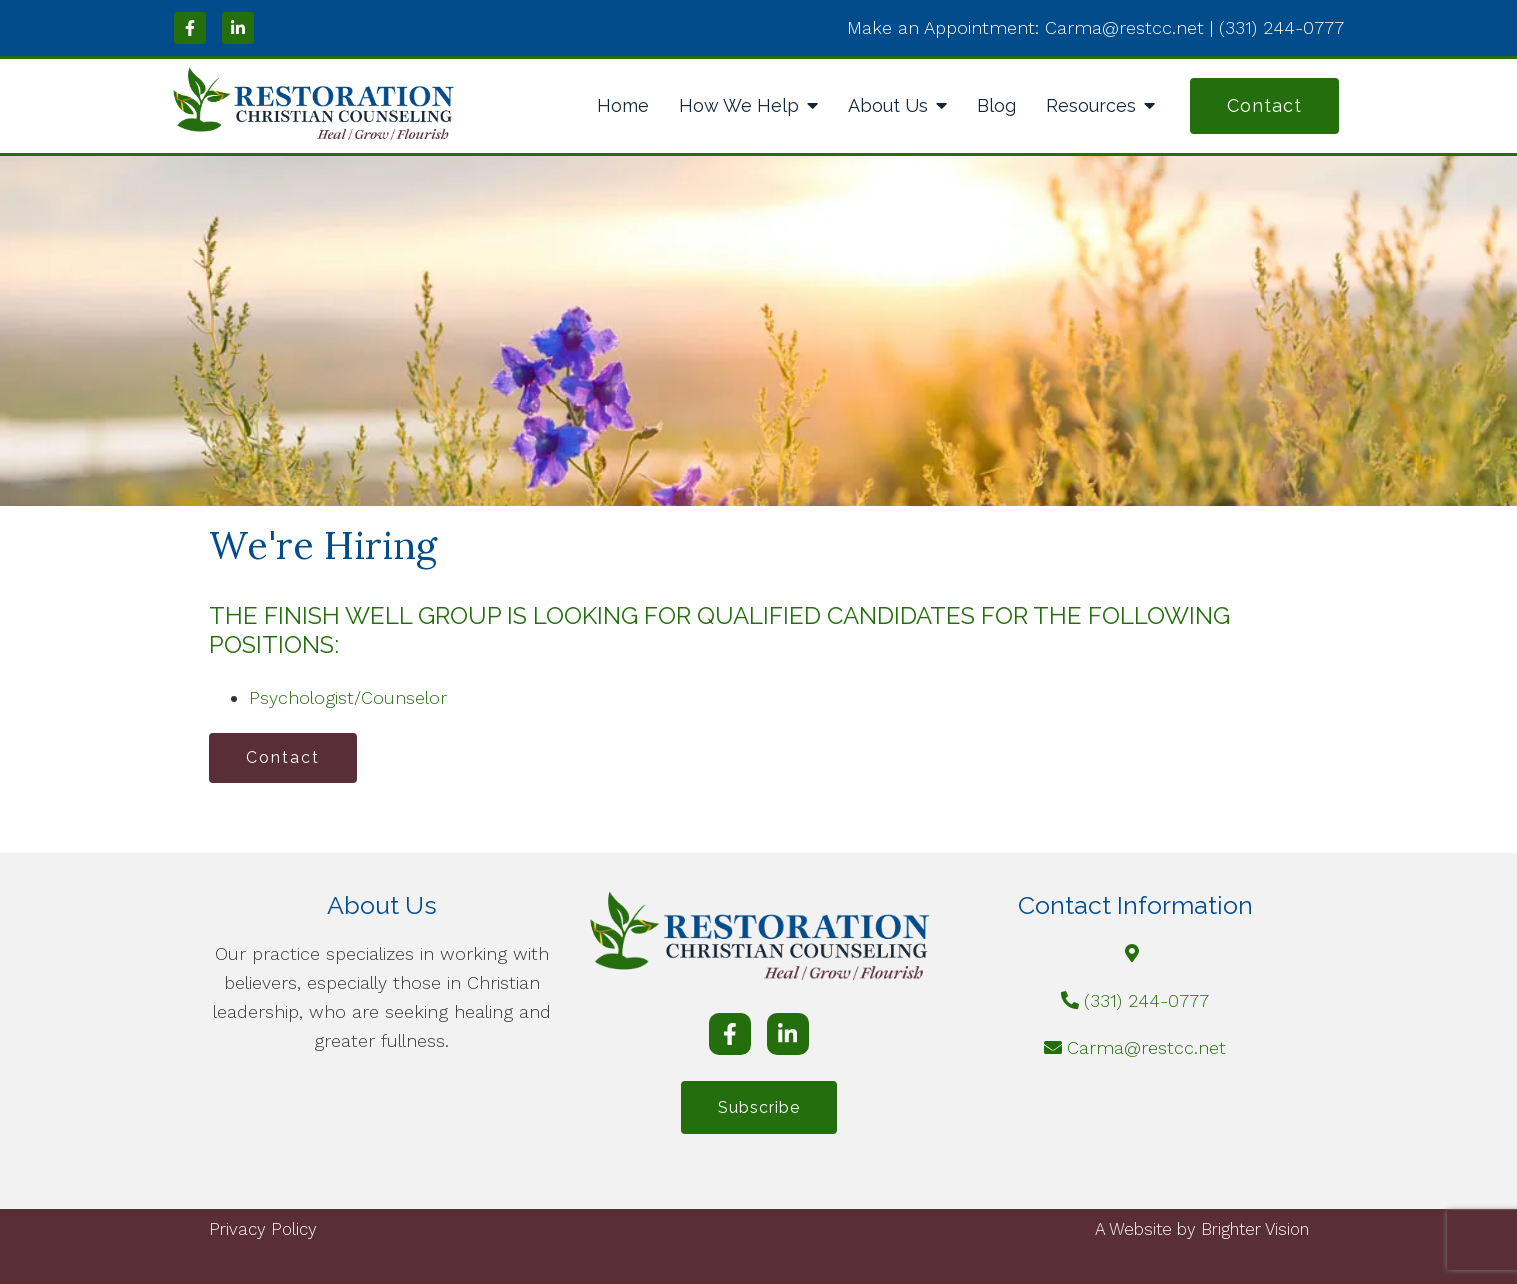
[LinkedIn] (238, 28)
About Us (888, 105)
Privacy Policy (263, 1229)
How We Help (739, 105)
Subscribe (759, 1107)
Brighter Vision (1255, 1229)
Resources (1091, 105)
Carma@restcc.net (1146, 1047)
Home (623, 105)
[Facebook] (190, 28)
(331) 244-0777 (1146, 1000)
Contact (1264, 105)
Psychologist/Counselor (348, 697)
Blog (996, 105)
